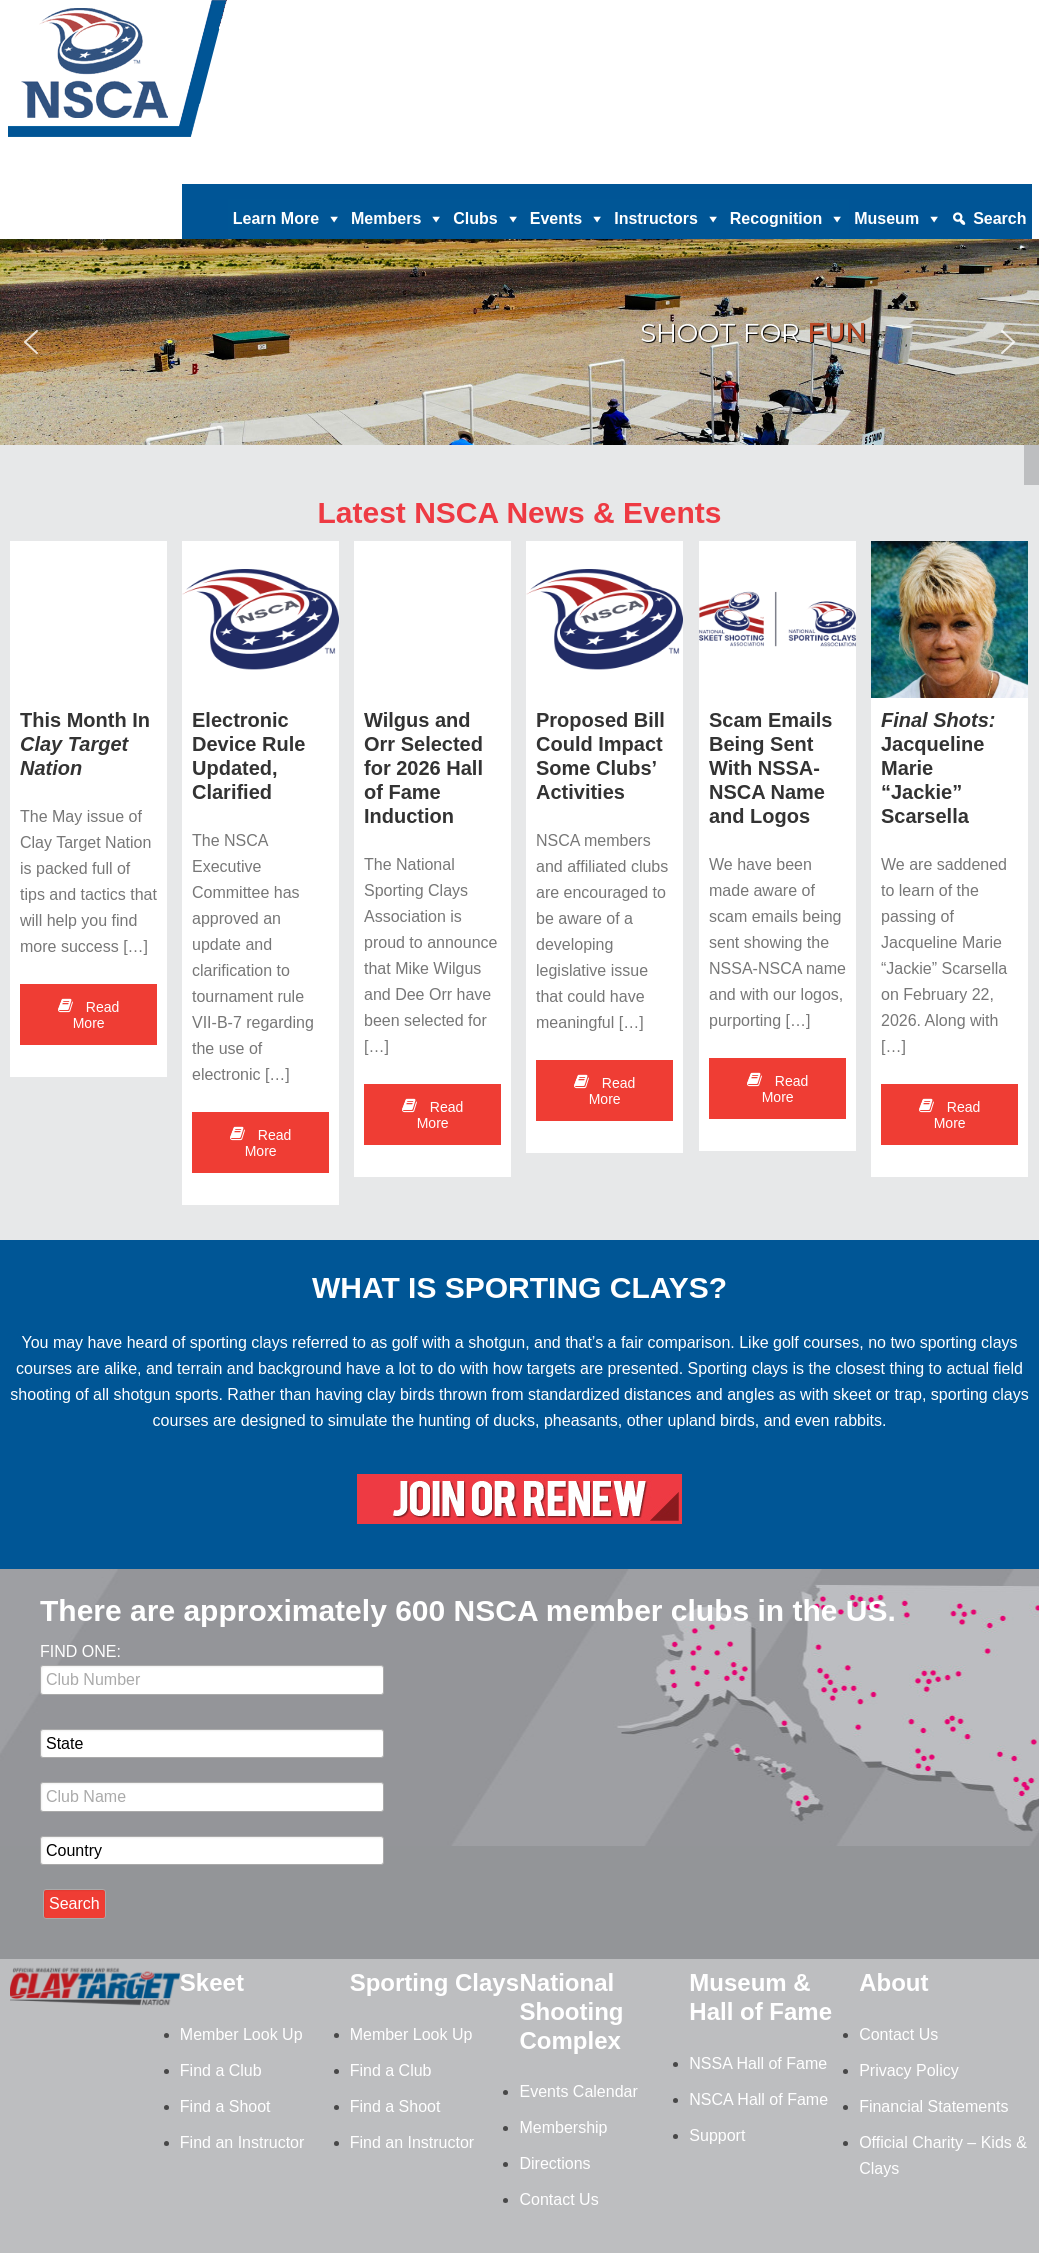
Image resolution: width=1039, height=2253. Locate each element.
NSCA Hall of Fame (758, 2099)
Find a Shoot (225, 2106)
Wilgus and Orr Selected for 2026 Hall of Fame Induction (424, 768)
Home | (411, 169)
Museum (886, 218)
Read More (88, 1015)
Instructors (656, 218)
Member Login (978, 169)
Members (386, 218)
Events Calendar (578, 2091)
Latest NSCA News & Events (519, 512)
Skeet (212, 1982)
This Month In (85, 744)
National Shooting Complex (571, 2011)
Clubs (475, 218)
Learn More (276, 218)
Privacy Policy (909, 2070)
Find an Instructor (242, 2142)
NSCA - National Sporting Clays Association (168, 75)
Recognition (776, 218)
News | (824, 169)
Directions (554, 2163)
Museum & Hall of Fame (760, 1997)
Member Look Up (241, 2034)
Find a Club (221, 2070)
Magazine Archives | (722, 169)
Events (556, 218)
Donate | (473, 169)
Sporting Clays (434, 1982)
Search (999, 218)
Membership (563, 2127)
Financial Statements (933, 2106)
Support (717, 2135)
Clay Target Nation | (579, 169)
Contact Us (558, 2199)
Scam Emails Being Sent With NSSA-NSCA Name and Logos (770, 769)
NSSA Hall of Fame (758, 2063)
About (893, 1982)
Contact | (888, 169)
